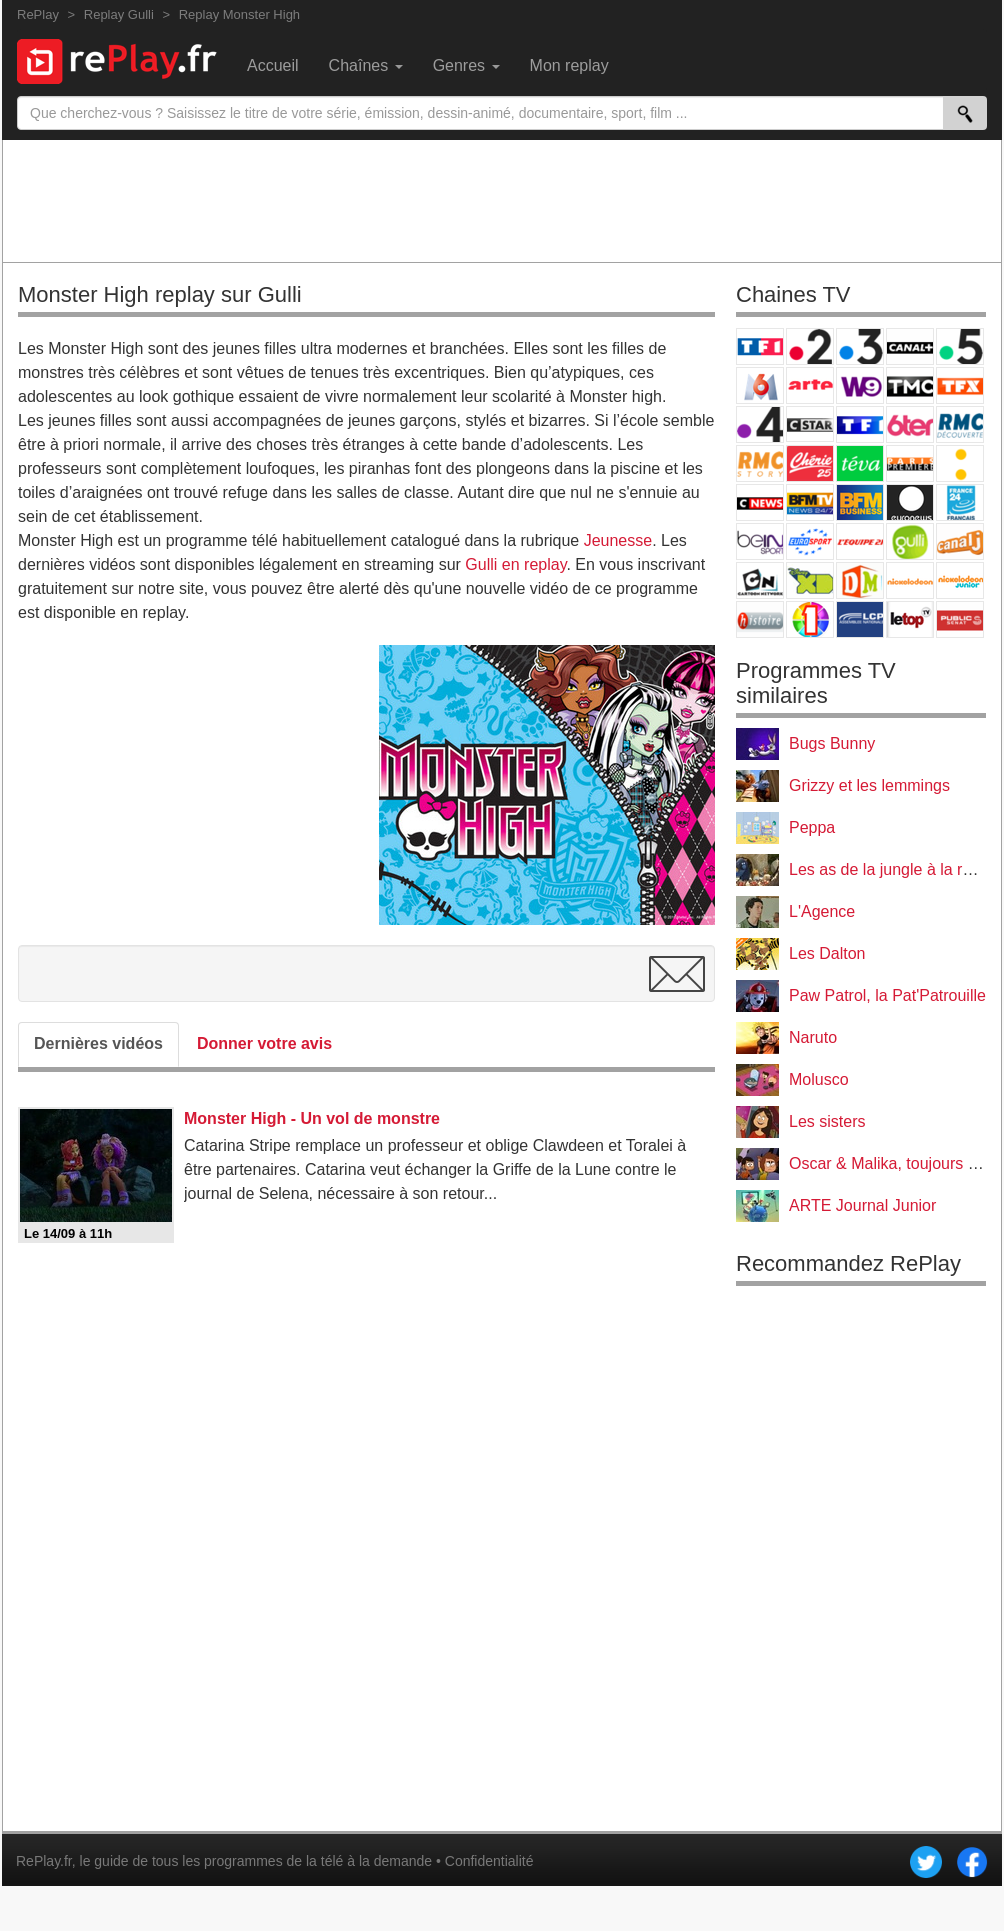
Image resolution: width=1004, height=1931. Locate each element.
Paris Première (910, 463)
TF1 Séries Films (860, 424)
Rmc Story (760, 463)
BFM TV (810, 502)
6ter (910, 424)
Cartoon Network (760, 580)
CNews (760, 502)
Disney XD (810, 580)
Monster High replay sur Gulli (160, 294)
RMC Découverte (960, 424)
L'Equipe (860, 541)
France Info (960, 463)
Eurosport (810, 541)
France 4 (760, 424)
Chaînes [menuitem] (366, 65)
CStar (810, 424)
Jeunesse (618, 540)
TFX (960, 385)
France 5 (960, 346)
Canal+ (910, 346)
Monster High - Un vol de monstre (312, 1118)
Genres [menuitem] (466, 65)
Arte (810, 385)
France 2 (810, 346)
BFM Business (860, 502)
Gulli (910, 541)
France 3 (860, 346)
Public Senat (960, 619)
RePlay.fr (44, 1861)
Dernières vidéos (98, 1043)
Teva (860, 463)
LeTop (910, 619)
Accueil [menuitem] (273, 65)
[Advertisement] (502, 200)
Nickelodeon (910, 580)
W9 (860, 385)
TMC (910, 385)
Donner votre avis (264, 1043)
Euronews (910, 502)
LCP (860, 619)
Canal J (960, 541)
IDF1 (810, 619)
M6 (760, 385)
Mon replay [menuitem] (569, 65)
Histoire (760, 619)
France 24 (960, 502)
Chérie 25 (810, 463)
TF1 (760, 346)
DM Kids (860, 580)
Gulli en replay (515, 564)
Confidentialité (489, 1861)
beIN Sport (760, 541)
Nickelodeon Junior (960, 580)
